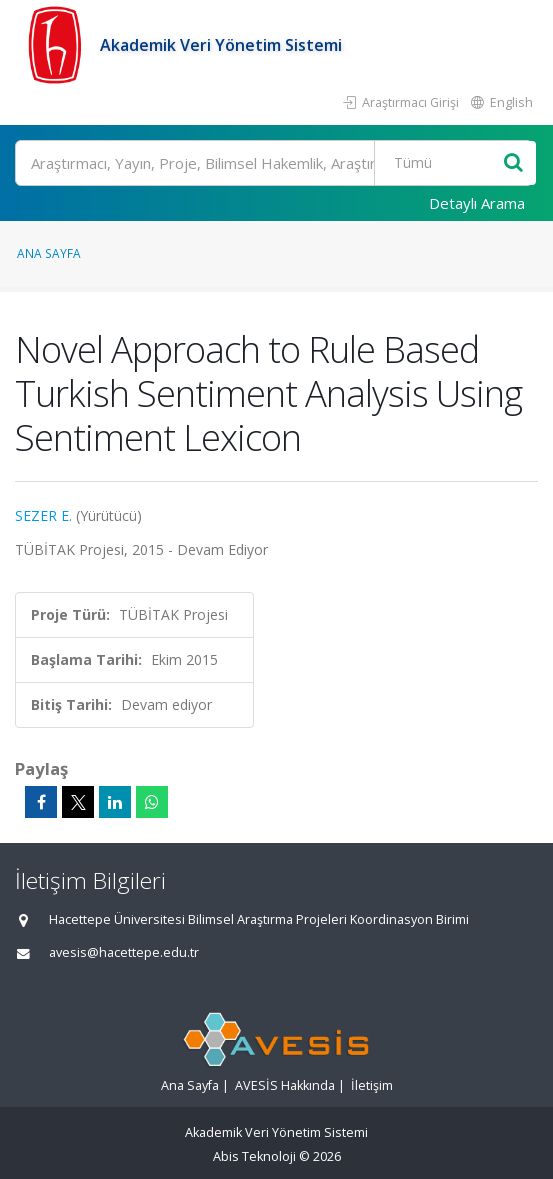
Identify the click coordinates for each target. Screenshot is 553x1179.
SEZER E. (43, 515)
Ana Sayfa (49, 253)
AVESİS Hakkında (285, 1085)
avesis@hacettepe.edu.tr (124, 952)
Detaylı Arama (477, 203)
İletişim (372, 1085)
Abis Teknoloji (254, 1156)
